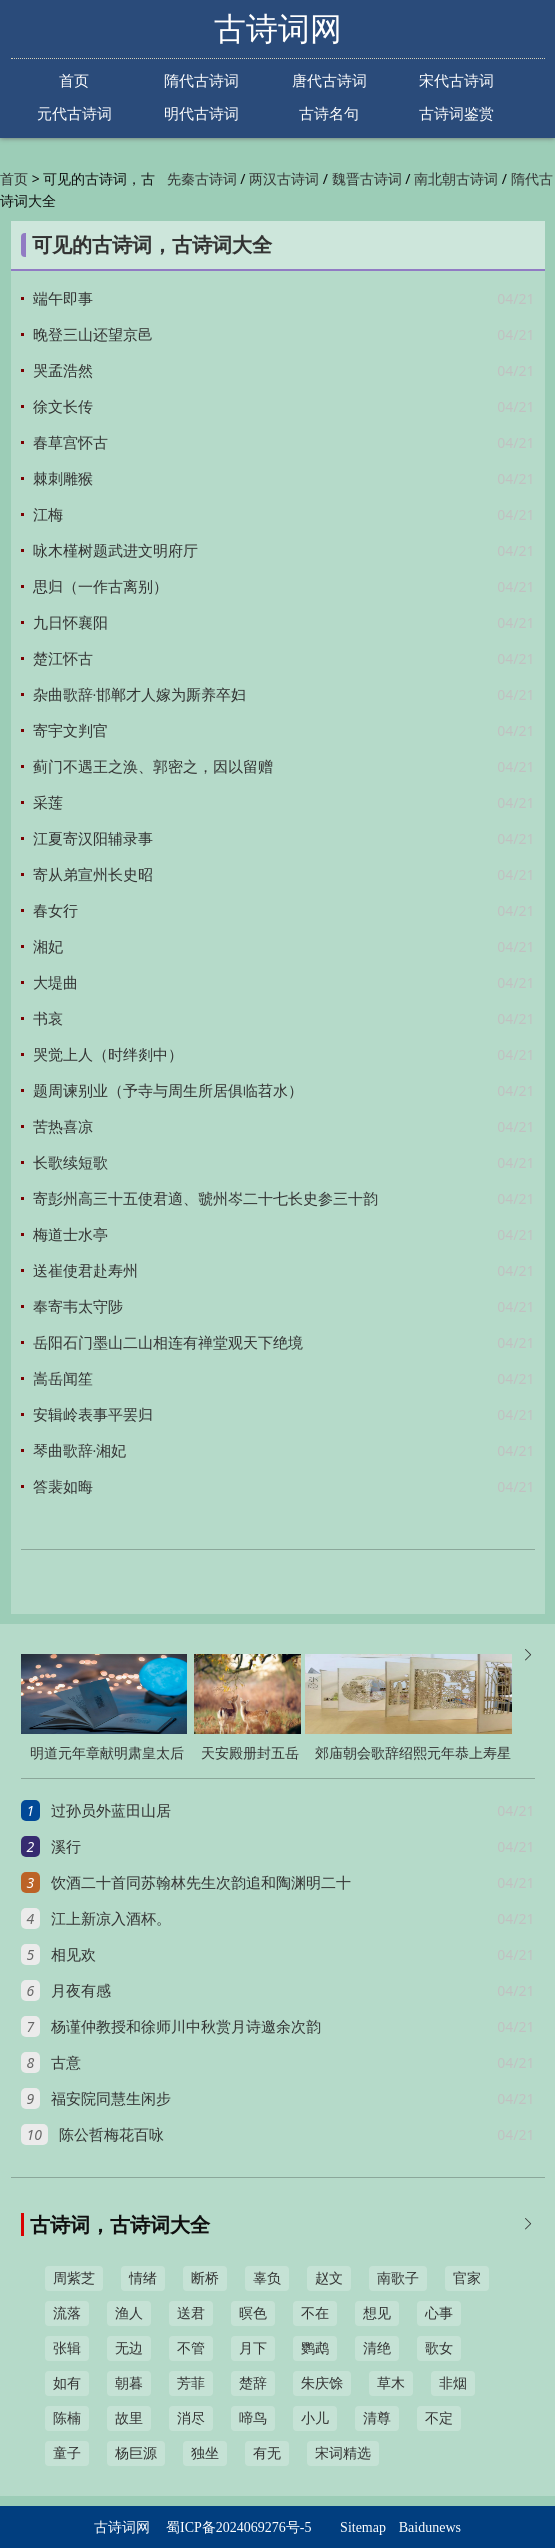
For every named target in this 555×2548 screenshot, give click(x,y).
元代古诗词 (74, 113)
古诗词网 (278, 29)
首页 (74, 80)
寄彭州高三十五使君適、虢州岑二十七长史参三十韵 (205, 1199)
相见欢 (73, 1955)
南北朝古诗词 (456, 179)
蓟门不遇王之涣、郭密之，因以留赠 (153, 767)
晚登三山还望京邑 (93, 335)
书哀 (48, 1019)
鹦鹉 (315, 2348)
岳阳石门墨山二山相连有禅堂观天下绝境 (168, 1343)
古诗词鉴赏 (456, 113)
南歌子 (398, 2278)
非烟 (453, 2383)
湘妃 (48, 947)
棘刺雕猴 (63, 479)
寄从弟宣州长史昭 (93, 875)
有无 (267, 2453)
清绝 (377, 2348)
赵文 (329, 2278)
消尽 (191, 2418)
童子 (67, 2453)
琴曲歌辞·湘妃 (80, 1451)
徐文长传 (63, 407)
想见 (377, 2313)
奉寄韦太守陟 (78, 1307)
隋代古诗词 (201, 80)
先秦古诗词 (202, 179)
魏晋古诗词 (367, 179)
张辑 (67, 2348)
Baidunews (430, 2527)
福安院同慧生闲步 (111, 2099)
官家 (467, 2278)
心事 (439, 2313)
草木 (391, 2383)
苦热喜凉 (63, 1127)
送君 (191, 2313)
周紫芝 (74, 2278)
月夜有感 (81, 1991)
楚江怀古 (63, 659)
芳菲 (191, 2383)
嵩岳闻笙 (63, 1379)
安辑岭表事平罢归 (93, 1415)
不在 (315, 2313)
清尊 (377, 2418)
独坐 (205, 2453)
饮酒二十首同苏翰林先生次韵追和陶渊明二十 (201, 1883)
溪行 (66, 1847)
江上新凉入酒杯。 (111, 1919)
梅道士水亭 (70, 1235)
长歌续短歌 (70, 1163)
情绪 (143, 2278)
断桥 (205, 2278)
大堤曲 (55, 983)
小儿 (315, 2418)
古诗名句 (329, 113)
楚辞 (253, 2383)
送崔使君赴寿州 (85, 1271)
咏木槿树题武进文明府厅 (115, 551)
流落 (67, 2313)
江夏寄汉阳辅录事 (93, 839)
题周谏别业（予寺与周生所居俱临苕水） (168, 1091)
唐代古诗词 (329, 80)
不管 (191, 2348)
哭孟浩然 (63, 371)
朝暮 (129, 2383)
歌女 (439, 2348)
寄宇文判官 (70, 731)
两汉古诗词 (284, 179)
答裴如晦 (63, 1487)
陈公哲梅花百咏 (111, 2135)
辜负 (267, 2278)
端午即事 (63, 299)
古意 (66, 2063)
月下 (253, 2348)
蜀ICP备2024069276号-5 (238, 2527)
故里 (129, 2418)
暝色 (253, 2313)
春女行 (55, 911)
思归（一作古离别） (100, 587)
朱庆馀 (322, 2383)
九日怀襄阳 (70, 623)
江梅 (48, 515)
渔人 (129, 2313)
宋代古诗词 (456, 80)
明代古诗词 (201, 113)
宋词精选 (343, 2453)
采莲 (48, 803)
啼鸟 (253, 2418)
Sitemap (363, 2527)
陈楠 (67, 2418)
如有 (67, 2383)
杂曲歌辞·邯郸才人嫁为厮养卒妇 (140, 695)
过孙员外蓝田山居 (111, 1811)
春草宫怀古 (70, 443)
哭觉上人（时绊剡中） (108, 1055)
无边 (129, 2348)
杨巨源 (136, 2453)
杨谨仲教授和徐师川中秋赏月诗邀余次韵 (186, 2027)
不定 (439, 2418)
